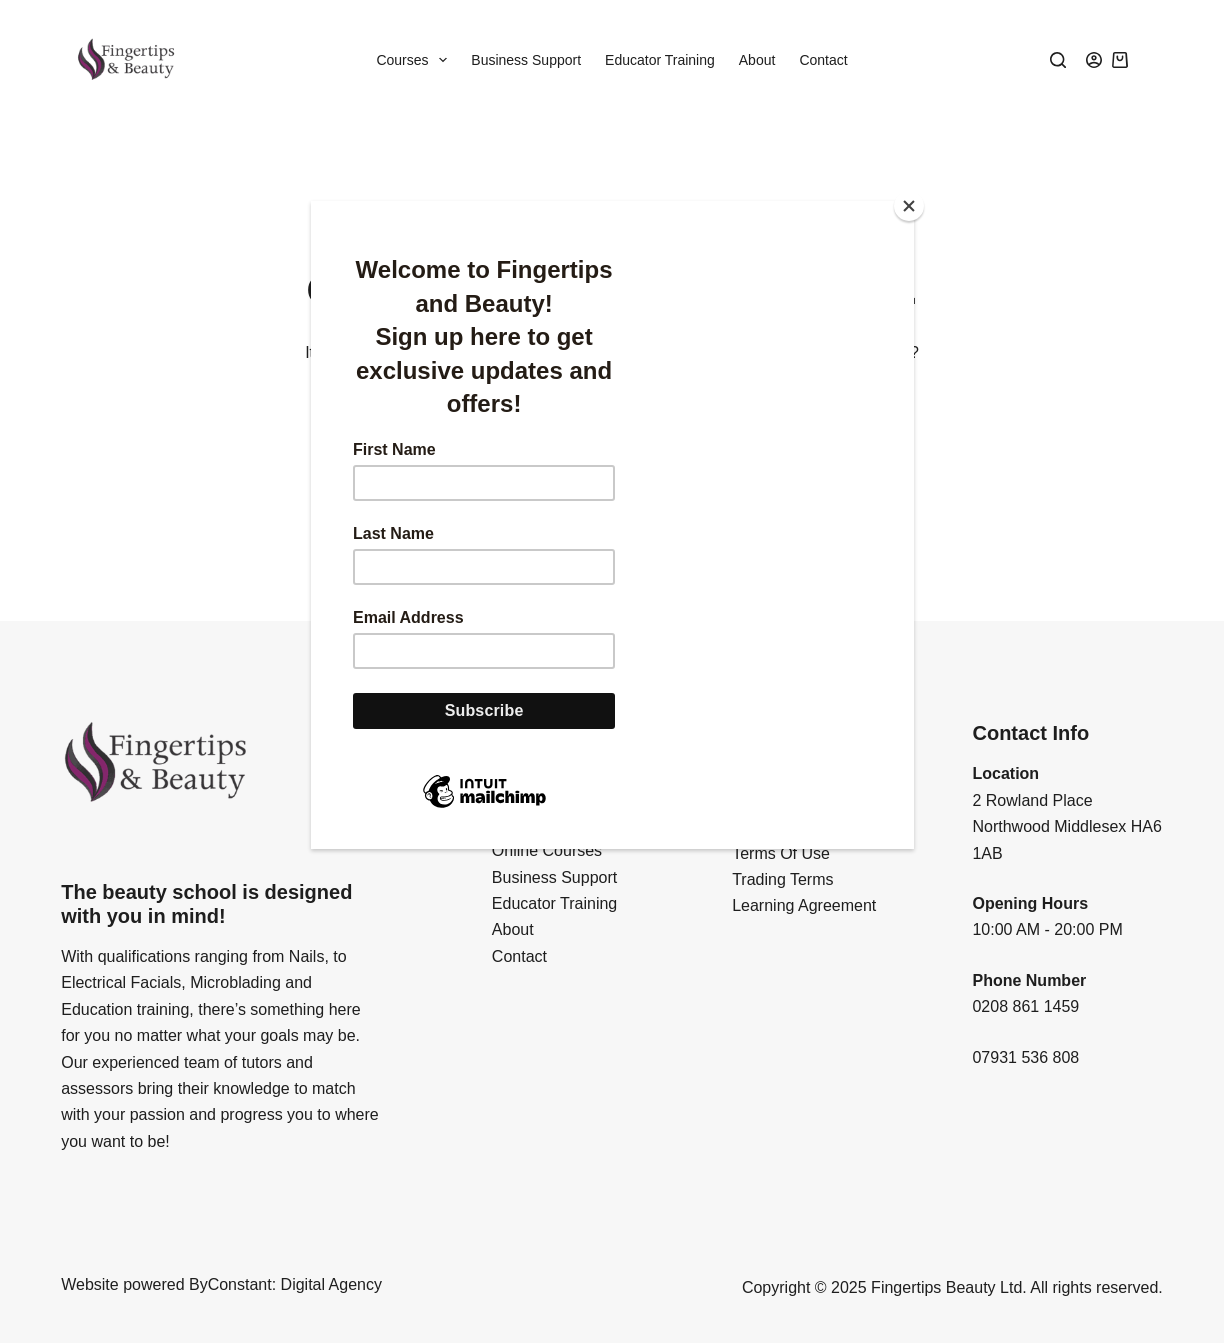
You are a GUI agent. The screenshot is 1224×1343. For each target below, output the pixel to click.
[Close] (909, 206)
